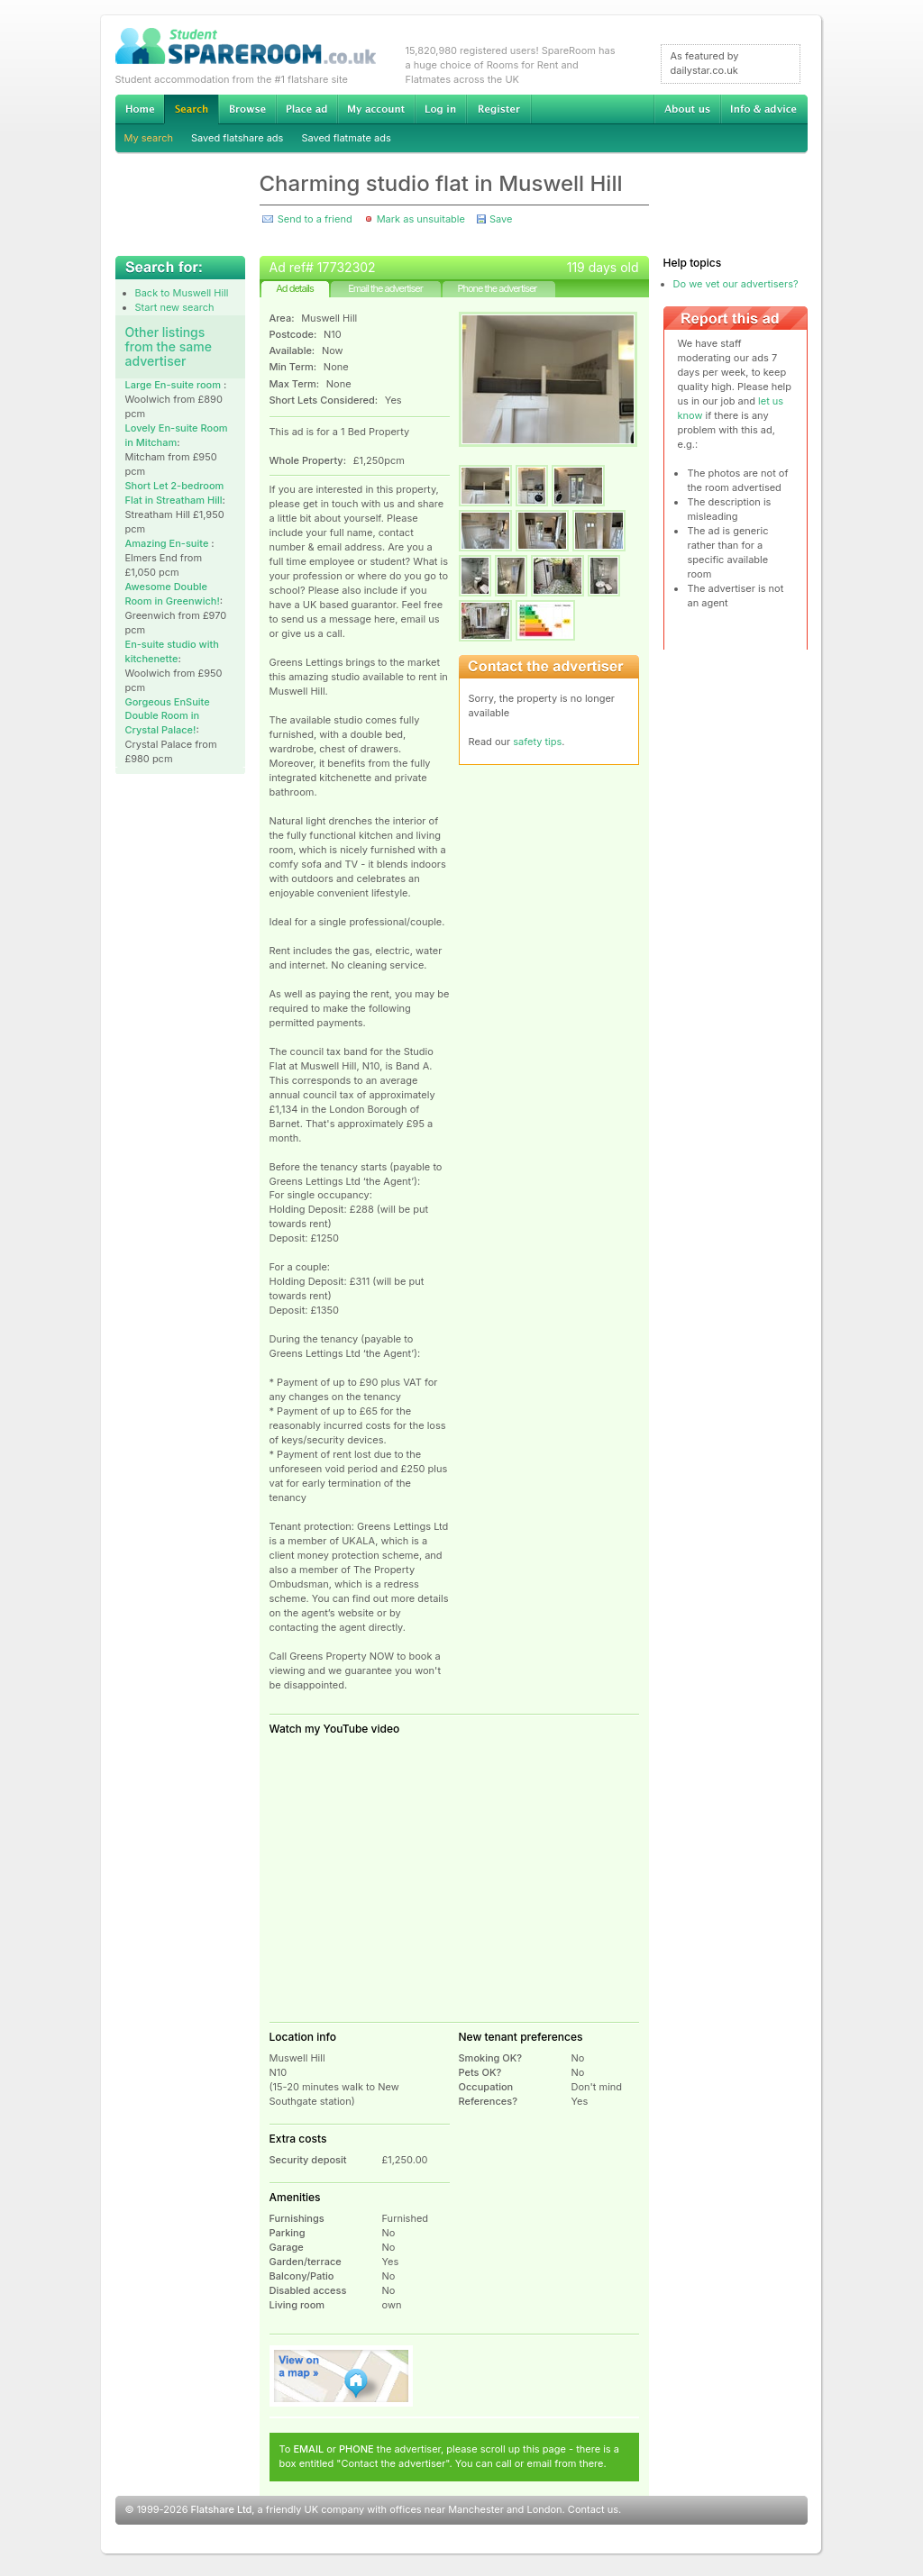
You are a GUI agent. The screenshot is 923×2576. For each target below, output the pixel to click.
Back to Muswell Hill (182, 293)
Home (139, 109)
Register (499, 109)
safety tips (537, 741)
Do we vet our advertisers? (736, 284)
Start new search (175, 307)
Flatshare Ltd (221, 2509)
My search (149, 138)
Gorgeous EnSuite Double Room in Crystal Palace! (167, 716)
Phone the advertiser (496, 288)
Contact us (593, 2509)
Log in (440, 109)
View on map (342, 2376)
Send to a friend (315, 219)
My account (376, 109)
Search (191, 109)
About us (686, 109)
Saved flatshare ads (237, 138)
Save (500, 219)
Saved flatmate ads (345, 138)
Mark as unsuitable (421, 219)
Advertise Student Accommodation (306, 109)
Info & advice (764, 109)
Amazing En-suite (168, 543)
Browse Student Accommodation (247, 109)
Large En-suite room (174, 384)
